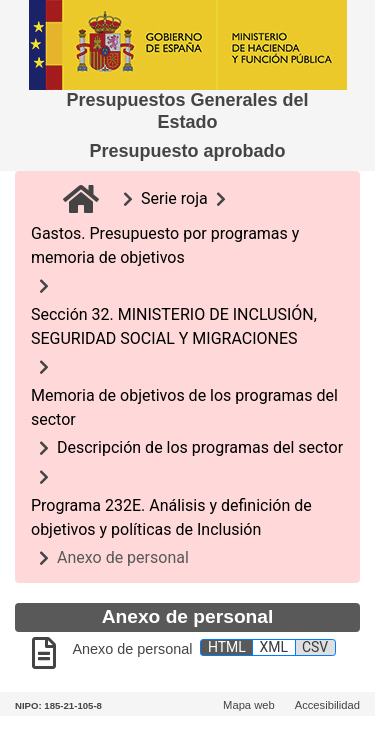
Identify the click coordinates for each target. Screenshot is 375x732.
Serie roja (174, 198)
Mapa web (249, 705)
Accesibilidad (327, 705)
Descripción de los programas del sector (200, 447)
